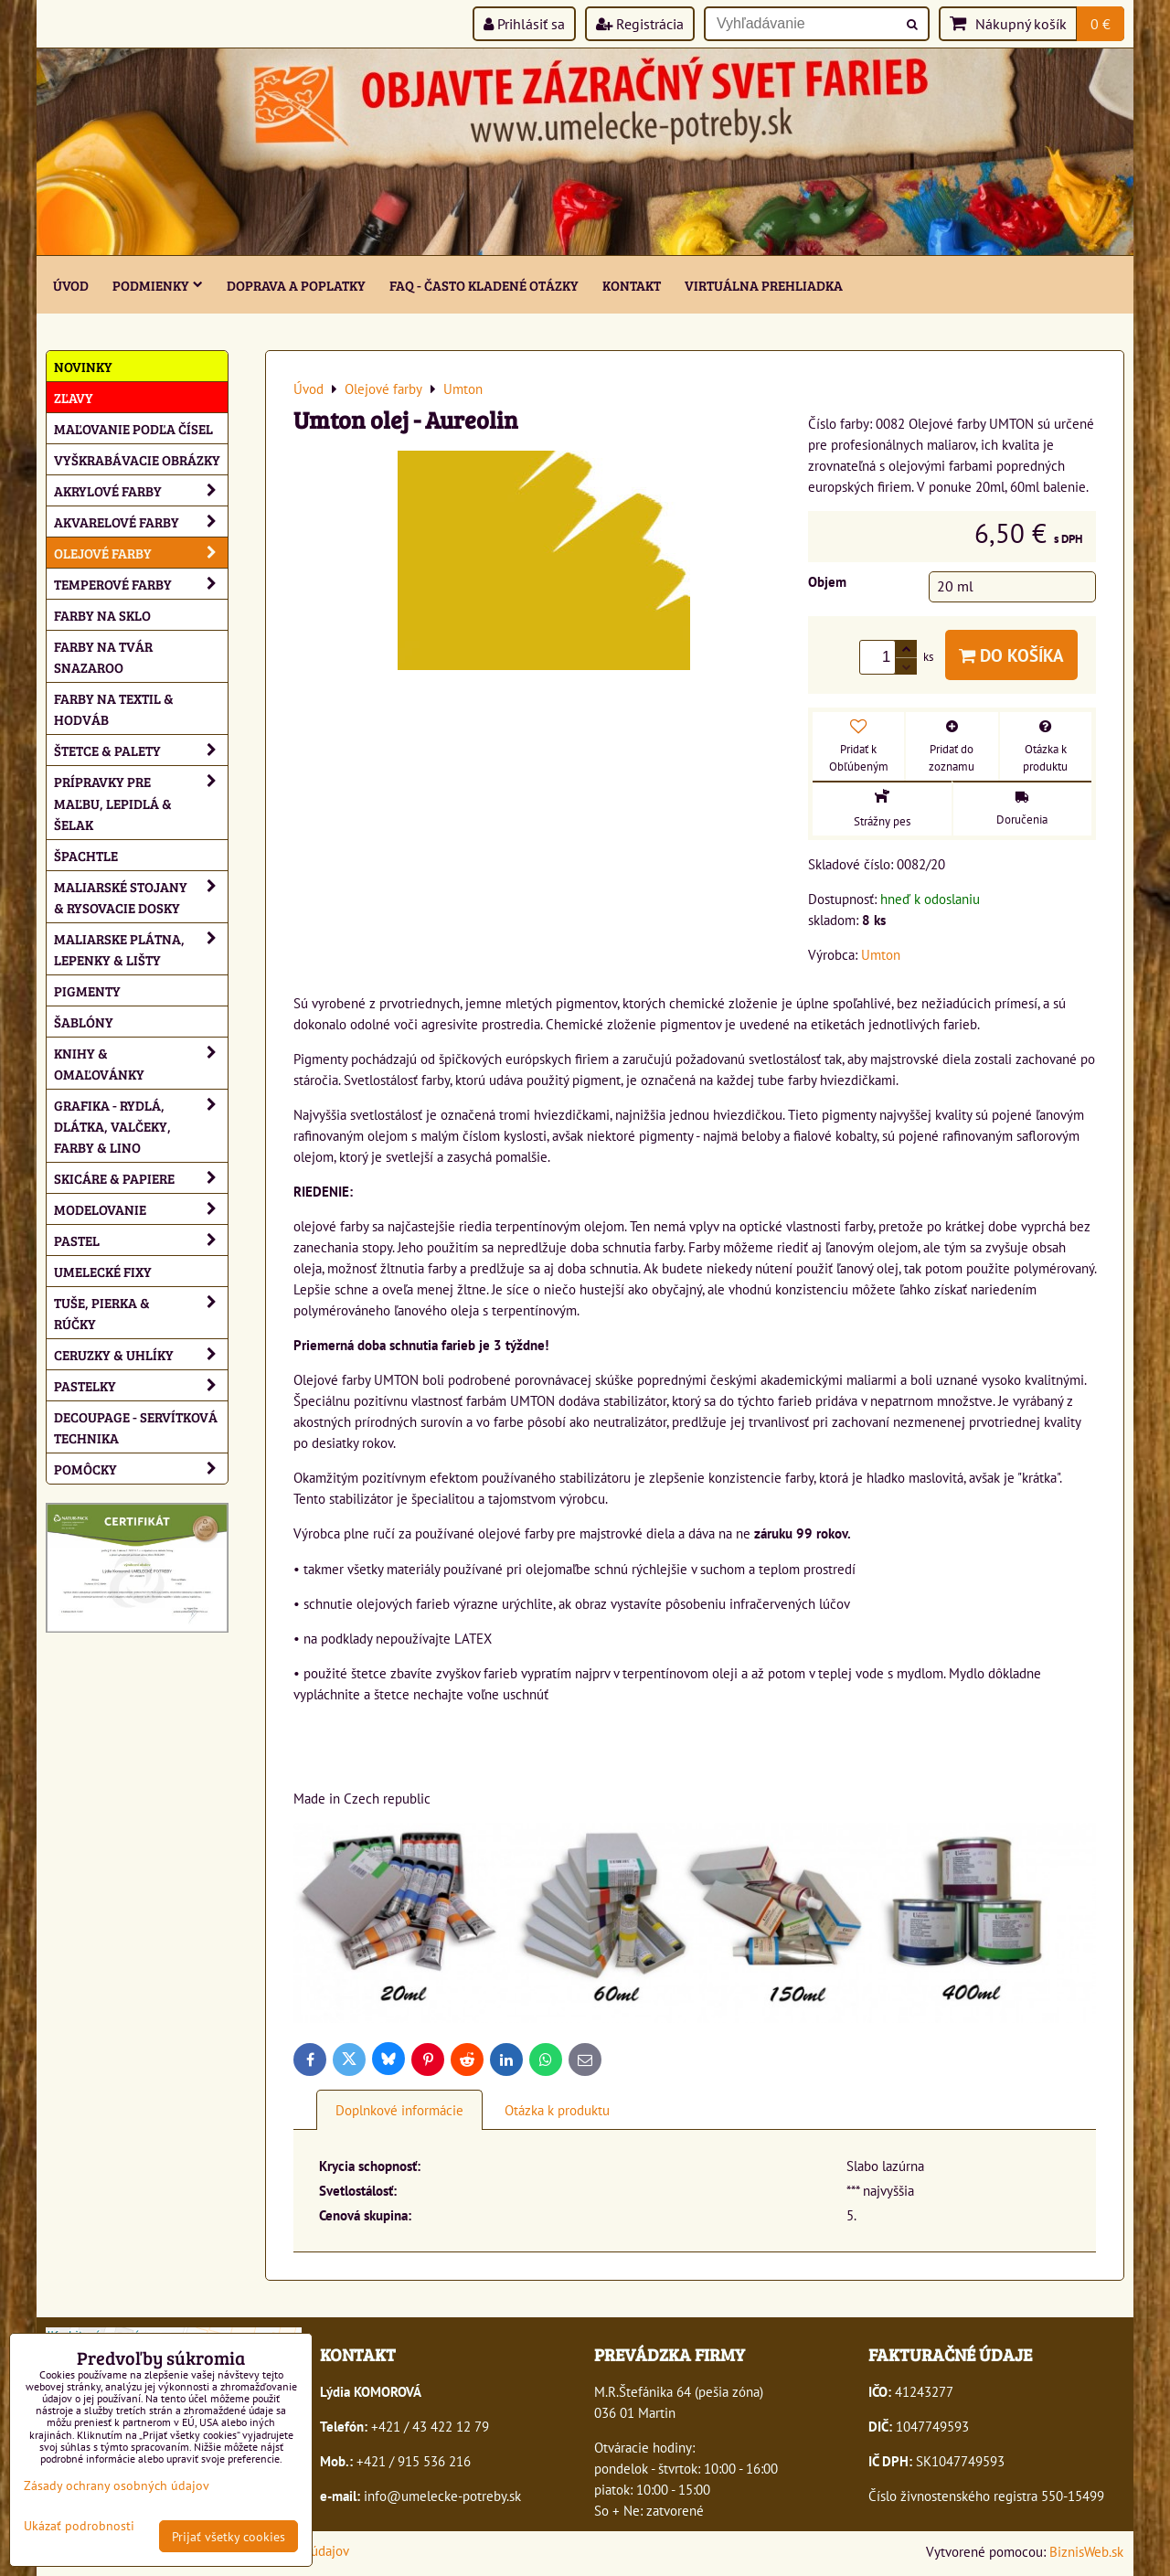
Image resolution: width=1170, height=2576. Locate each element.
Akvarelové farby (141, 521)
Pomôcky (141, 1468)
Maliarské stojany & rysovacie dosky (141, 896)
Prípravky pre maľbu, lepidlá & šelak (141, 802)
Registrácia (640, 24)
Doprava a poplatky (296, 284)
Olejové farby (141, 553)
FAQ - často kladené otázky (484, 284)
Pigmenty (87, 990)
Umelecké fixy (103, 1271)
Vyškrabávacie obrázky (137, 459)
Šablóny (83, 1021)
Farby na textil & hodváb (114, 708)
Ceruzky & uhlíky (141, 1354)
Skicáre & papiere (141, 1178)
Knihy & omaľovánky (141, 1063)
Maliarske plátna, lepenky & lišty (141, 948)
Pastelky (141, 1385)
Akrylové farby (141, 490)
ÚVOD (71, 284)
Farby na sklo (102, 614)
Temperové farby (141, 584)
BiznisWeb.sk (1086, 2551)
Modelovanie (141, 1209)
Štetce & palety (141, 750)
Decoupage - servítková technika (136, 1427)
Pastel (141, 1240)
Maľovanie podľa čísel (133, 428)
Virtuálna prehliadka (764, 284)
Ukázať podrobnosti (79, 2525)
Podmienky (157, 284)
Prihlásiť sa (524, 24)
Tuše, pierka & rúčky (141, 1312)
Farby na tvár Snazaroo (103, 656)
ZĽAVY (73, 397)
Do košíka (1011, 655)
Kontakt (631, 284)
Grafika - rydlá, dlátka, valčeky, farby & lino (141, 1126)
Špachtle (86, 855)
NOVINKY (83, 366)
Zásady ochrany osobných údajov (116, 2485)
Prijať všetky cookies (228, 2536)
